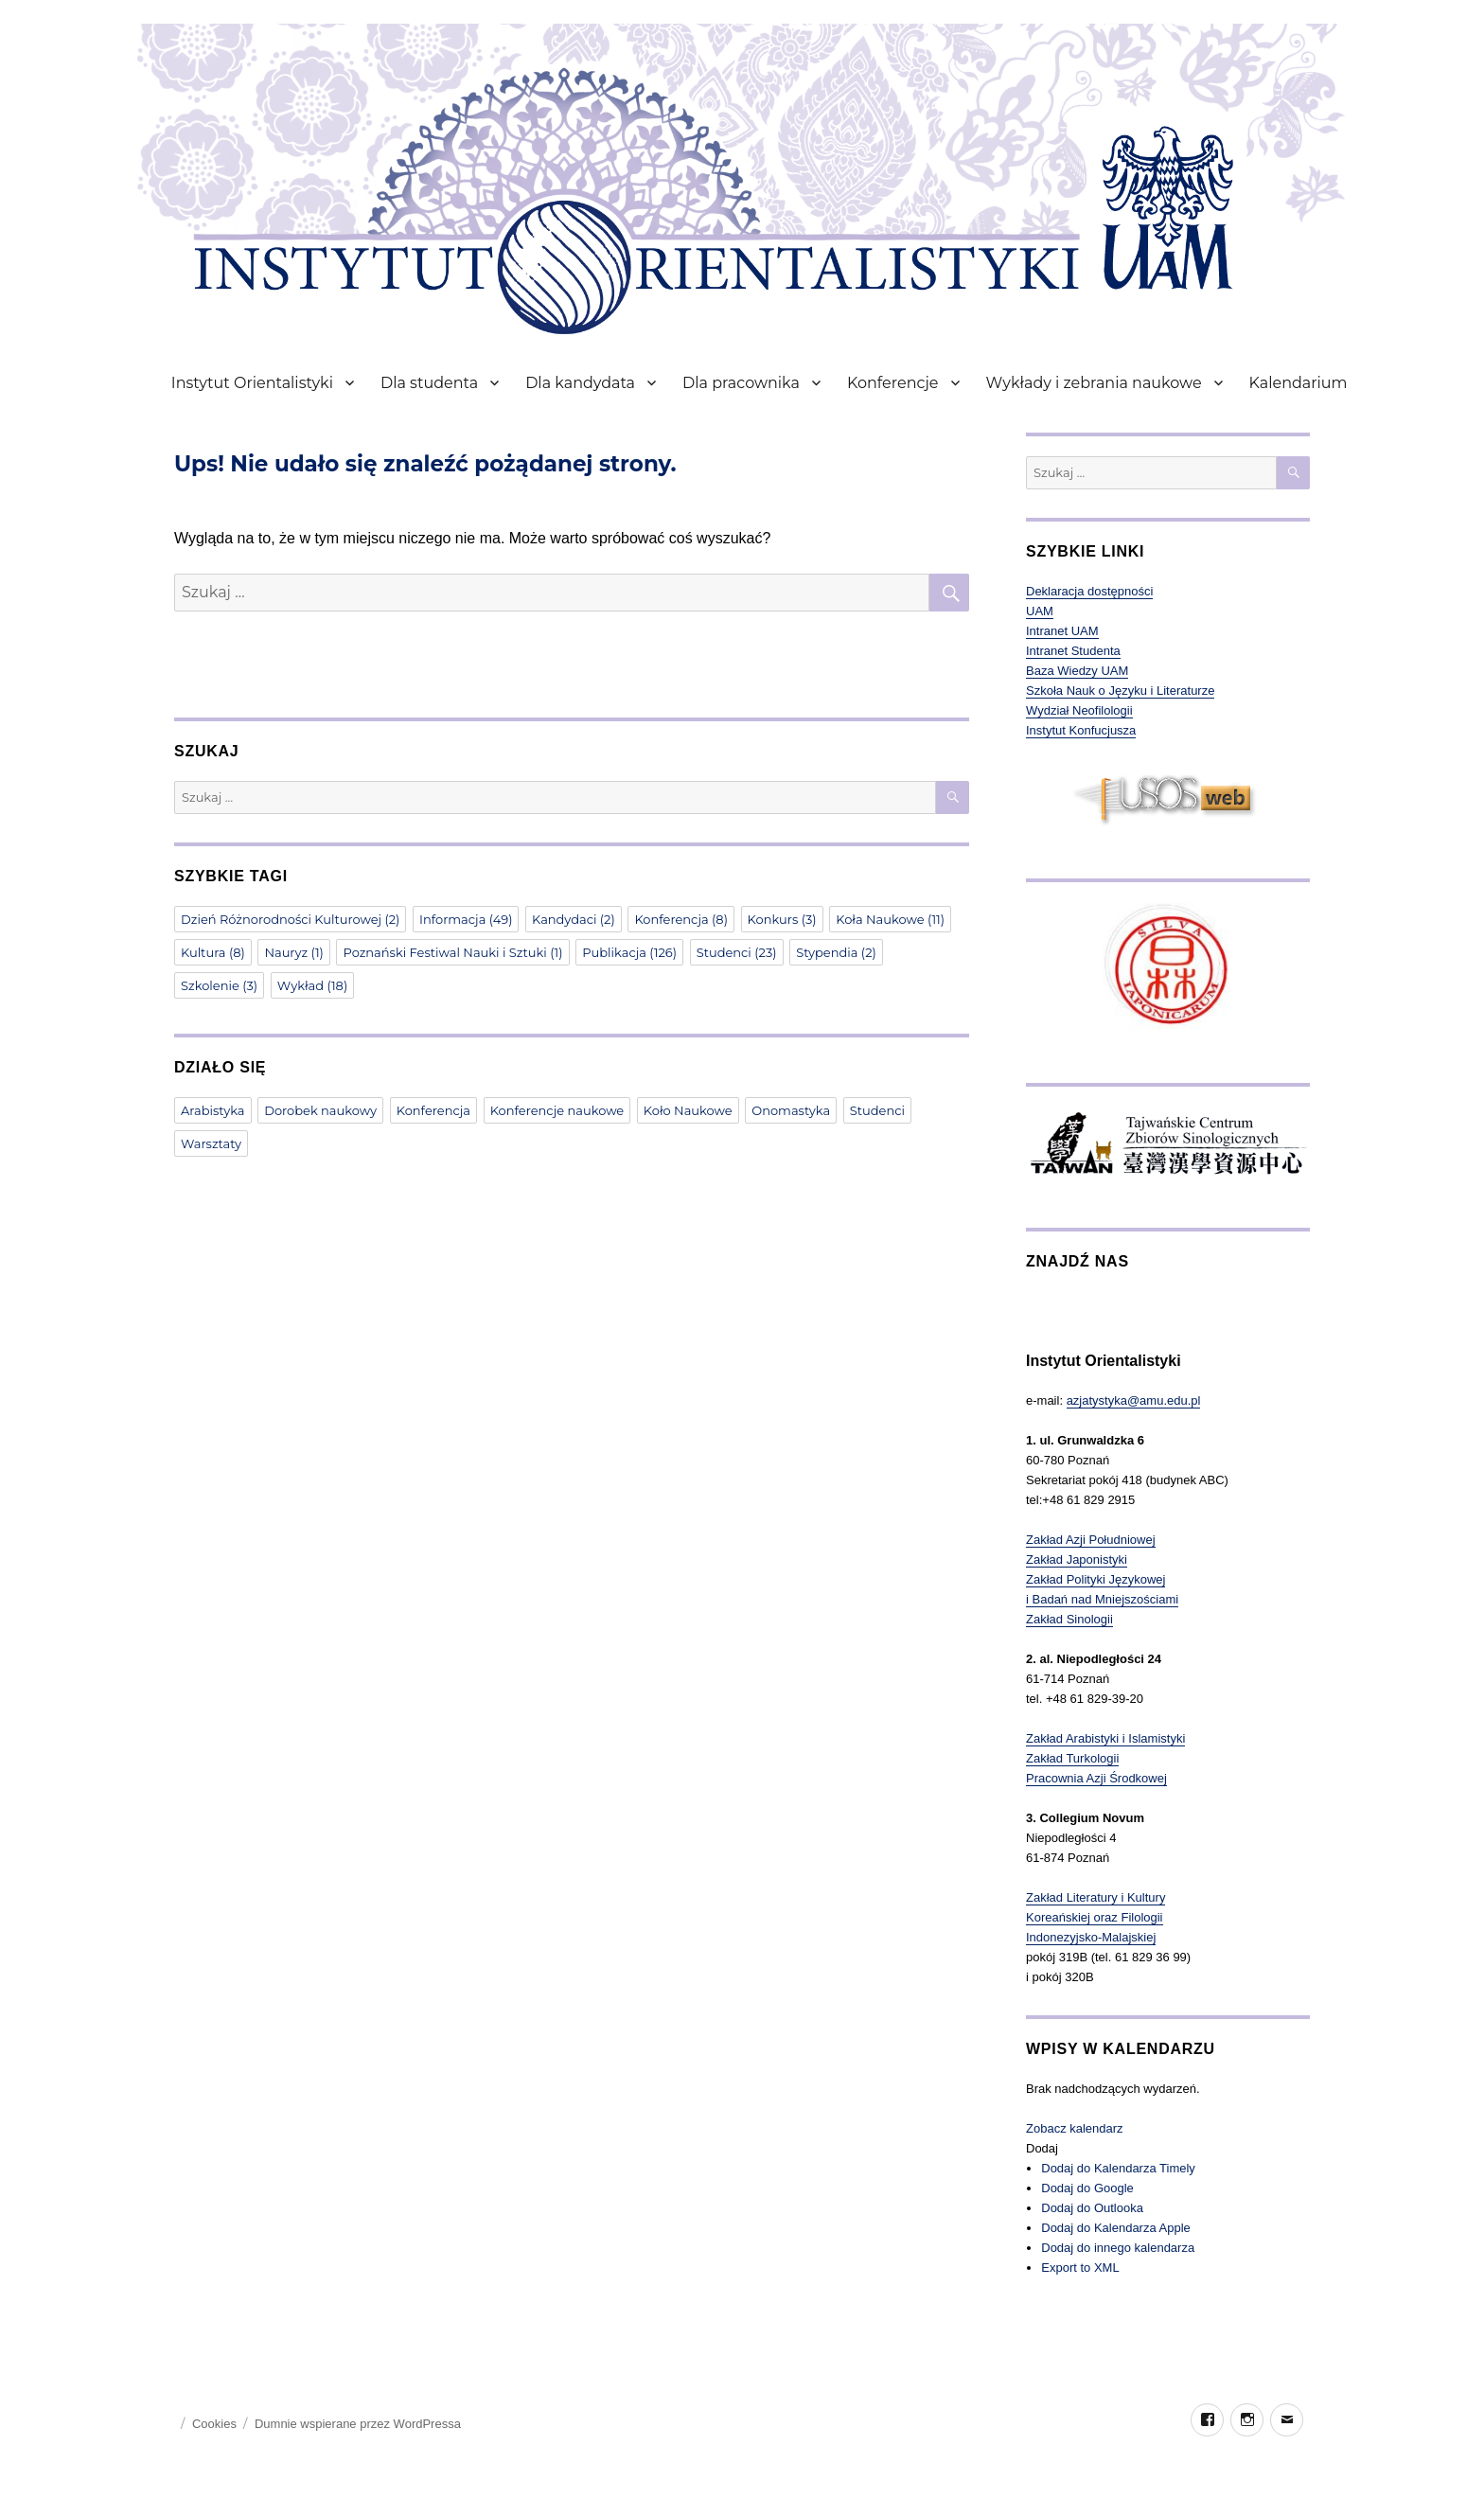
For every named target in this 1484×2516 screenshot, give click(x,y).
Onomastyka (790, 1110)
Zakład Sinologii (1069, 1619)
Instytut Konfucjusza (1081, 730)
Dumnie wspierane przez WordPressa (358, 2424)
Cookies (214, 2424)
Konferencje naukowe (557, 1110)
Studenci (877, 1110)
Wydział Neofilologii (1079, 710)
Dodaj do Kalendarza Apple (1116, 2228)
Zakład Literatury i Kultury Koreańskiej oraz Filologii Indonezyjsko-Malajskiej (1095, 1917)
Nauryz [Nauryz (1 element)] (293, 952)
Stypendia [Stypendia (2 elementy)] (836, 952)
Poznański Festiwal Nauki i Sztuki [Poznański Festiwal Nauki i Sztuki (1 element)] (452, 952)
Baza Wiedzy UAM (1077, 671)
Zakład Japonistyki (1076, 1559)
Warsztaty (211, 1143)
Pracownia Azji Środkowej (1096, 1778)
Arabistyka (213, 1110)
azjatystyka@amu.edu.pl (1134, 1400)
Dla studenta (429, 383)
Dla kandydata (580, 383)
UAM (1039, 611)
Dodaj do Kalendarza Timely (1118, 2168)
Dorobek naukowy (320, 1110)
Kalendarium (1298, 383)
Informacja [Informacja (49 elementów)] (465, 919)
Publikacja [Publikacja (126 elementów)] (629, 952)
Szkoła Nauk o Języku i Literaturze (1120, 690)
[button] (1042, 2148)
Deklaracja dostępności (1089, 591)
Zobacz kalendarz (1074, 2128)
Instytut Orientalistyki (252, 383)
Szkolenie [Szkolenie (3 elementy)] (219, 985)
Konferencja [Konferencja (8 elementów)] (681, 919)
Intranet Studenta (1073, 651)
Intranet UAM (1062, 631)
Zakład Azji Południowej (1091, 1540)
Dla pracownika (741, 383)
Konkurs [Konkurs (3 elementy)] (782, 919)
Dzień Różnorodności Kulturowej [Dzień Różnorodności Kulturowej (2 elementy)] (290, 919)
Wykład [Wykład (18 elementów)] (312, 985)
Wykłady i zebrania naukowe (1094, 383)
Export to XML (1080, 2267)
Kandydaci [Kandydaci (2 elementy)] (573, 919)
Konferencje (893, 383)
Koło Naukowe (688, 1110)
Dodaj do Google (1087, 2188)
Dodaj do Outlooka (1092, 2208)
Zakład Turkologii (1072, 1758)
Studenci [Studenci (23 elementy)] (737, 952)
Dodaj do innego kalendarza (1117, 2248)
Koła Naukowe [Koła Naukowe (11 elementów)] (890, 919)
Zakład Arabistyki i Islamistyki (1105, 1738)
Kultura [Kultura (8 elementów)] (213, 952)
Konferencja (433, 1110)
